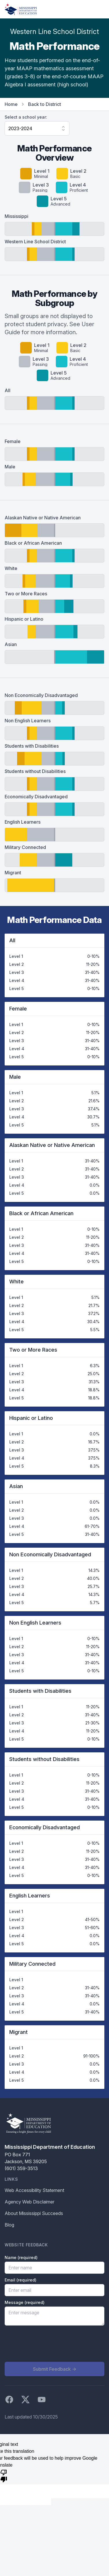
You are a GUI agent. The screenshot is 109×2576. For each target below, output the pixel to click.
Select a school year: (26, 117)
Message (25, 2302)
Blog (9, 2225)
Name (21, 2257)
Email (20, 2279)
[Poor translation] (3, 2475)
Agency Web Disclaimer (29, 2202)
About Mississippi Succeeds (34, 2213)
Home (11, 104)
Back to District (44, 104)
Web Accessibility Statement (34, 2190)
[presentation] (49, 2343)
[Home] (21, 9)
